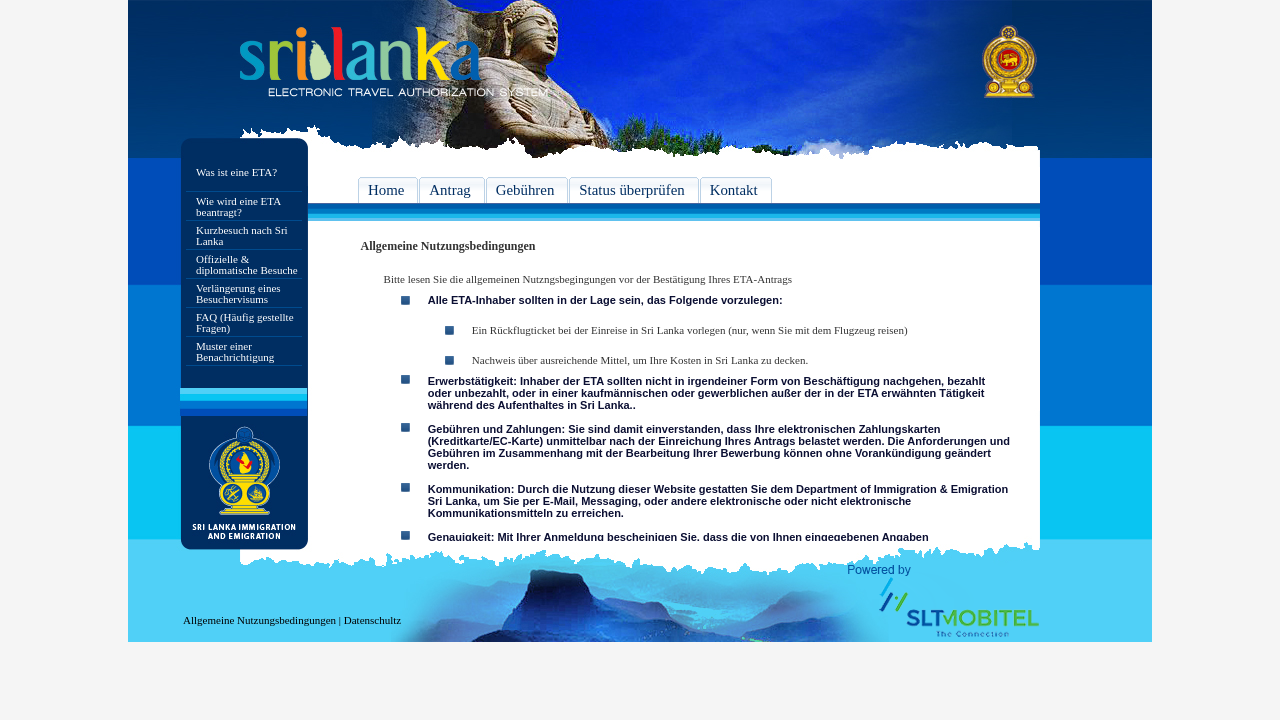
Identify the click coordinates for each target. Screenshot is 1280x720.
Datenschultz (372, 620)
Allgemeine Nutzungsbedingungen (259, 620)
